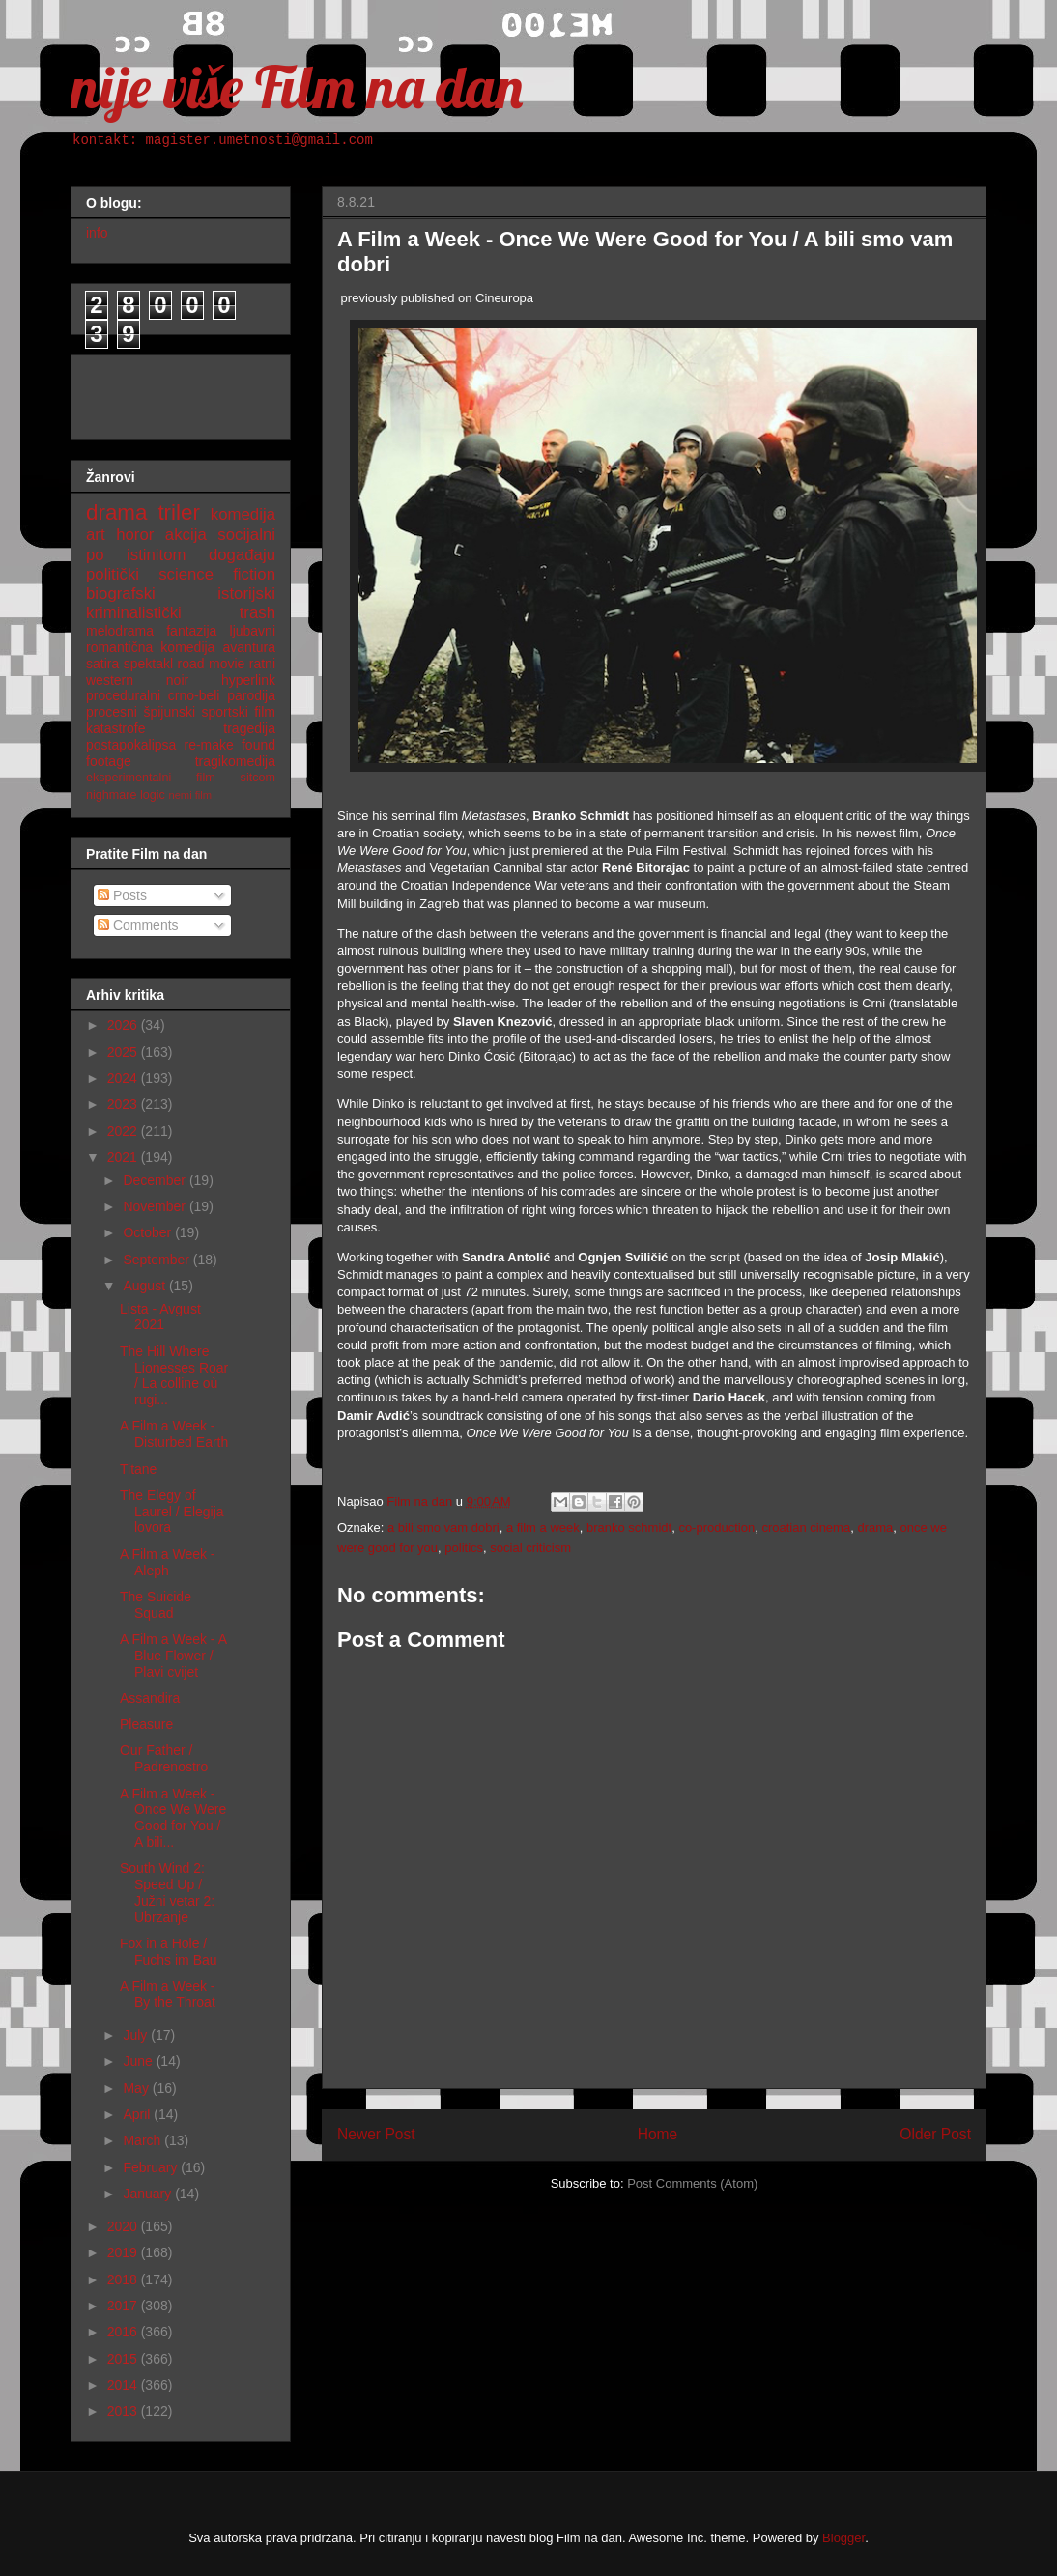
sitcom (258, 777)
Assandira (150, 1698)
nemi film (190, 795)
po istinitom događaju (180, 555)
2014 (124, 2384)
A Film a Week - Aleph (167, 1562)
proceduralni (123, 695)
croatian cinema (805, 1527)
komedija (243, 514)
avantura (249, 647)
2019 (124, 2252)
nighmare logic (125, 795)
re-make (209, 744)
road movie (211, 663)
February (152, 2167)
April (138, 2114)
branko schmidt (628, 1527)
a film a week (543, 1527)
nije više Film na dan (297, 86)
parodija (251, 695)
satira (102, 663)
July (137, 2035)
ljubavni (252, 630)
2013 (124, 2411)
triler (178, 512)
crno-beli (194, 695)
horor (135, 534)
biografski (121, 593)
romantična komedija (150, 647)
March (143, 2140)
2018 (124, 2279)
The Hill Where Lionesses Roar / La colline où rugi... (174, 1375)
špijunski (169, 712)
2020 (124, 2226)
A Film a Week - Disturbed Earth (174, 1434)
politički (112, 574)
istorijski (246, 593)
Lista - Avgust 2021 (160, 1317)
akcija (186, 534)
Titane (138, 1469)
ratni (262, 663)
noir (177, 680)
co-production (716, 1527)
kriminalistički (134, 613)
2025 (124, 1052)
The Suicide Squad (155, 1605)
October (149, 1232)
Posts (122, 895)
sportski (225, 712)
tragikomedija (235, 761)
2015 (124, 2358)
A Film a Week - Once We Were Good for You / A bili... (173, 1818)
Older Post (935, 2134)
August (145, 1285)
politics (463, 1548)
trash (257, 613)
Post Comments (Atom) (692, 2183)
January (149, 2193)
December (155, 1180)
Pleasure (146, 1724)
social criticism (530, 1548)
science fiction (216, 574)
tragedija (249, 728)
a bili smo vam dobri (443, 1527)
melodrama (120, 630)
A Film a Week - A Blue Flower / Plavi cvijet (173, 1655)
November (155, 1206)
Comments (138, 925)
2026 (124, 1025)
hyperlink (248, 680)
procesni (111, 712)
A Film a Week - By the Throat (167, 1994)
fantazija (191, 630)
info (97, 233)
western (109, 680)
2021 (124, 1157)
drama (875, 1527)
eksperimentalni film (150, 777)
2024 (124, 1078)
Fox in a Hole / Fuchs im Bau (168, 1951)
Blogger (843, 2538)
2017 (124, 2305)
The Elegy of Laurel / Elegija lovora (172, 1511)
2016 (124, 2331)
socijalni (246, 534)
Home (658, 2134)
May (137, 2088)
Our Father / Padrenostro (164, 1758)
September (157, 1259)
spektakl (148, 663)
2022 (124, 1131)
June (139, 2061)
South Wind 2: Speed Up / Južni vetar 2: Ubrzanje (167, 1892)
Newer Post (376, 2134)
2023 (124, 1104)
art (95, 534)
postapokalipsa (131, 744)
